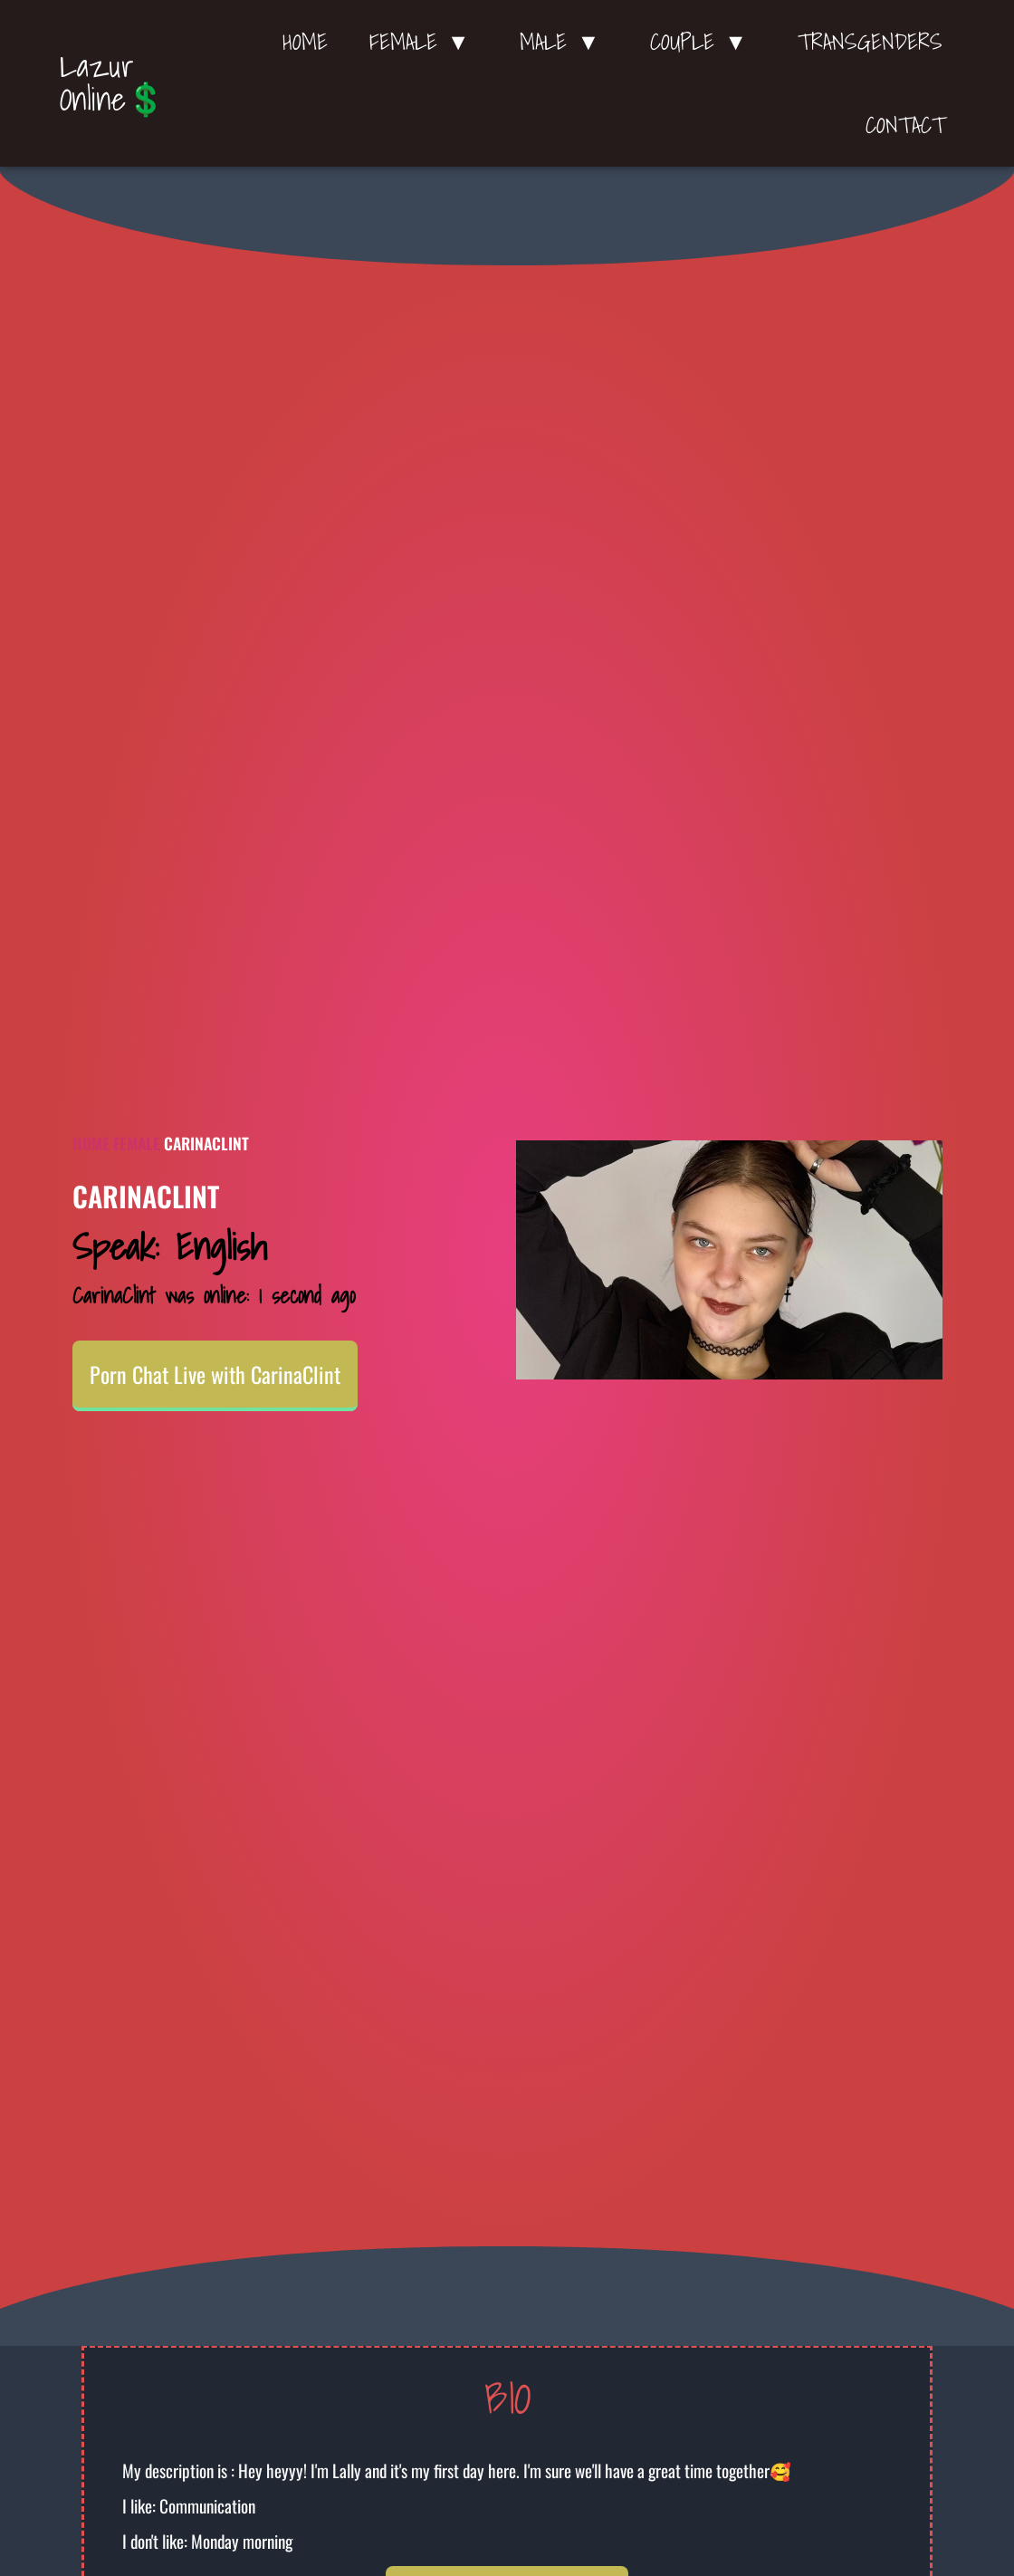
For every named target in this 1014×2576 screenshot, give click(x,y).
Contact (905, 125)
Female (136, 1143)
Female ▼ (424, 42)
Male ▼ (564, 42)
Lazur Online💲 (113, 82)
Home (305, 42)
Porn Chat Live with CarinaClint (215, 1374)
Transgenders (870, 42)
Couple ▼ (703, 42)
